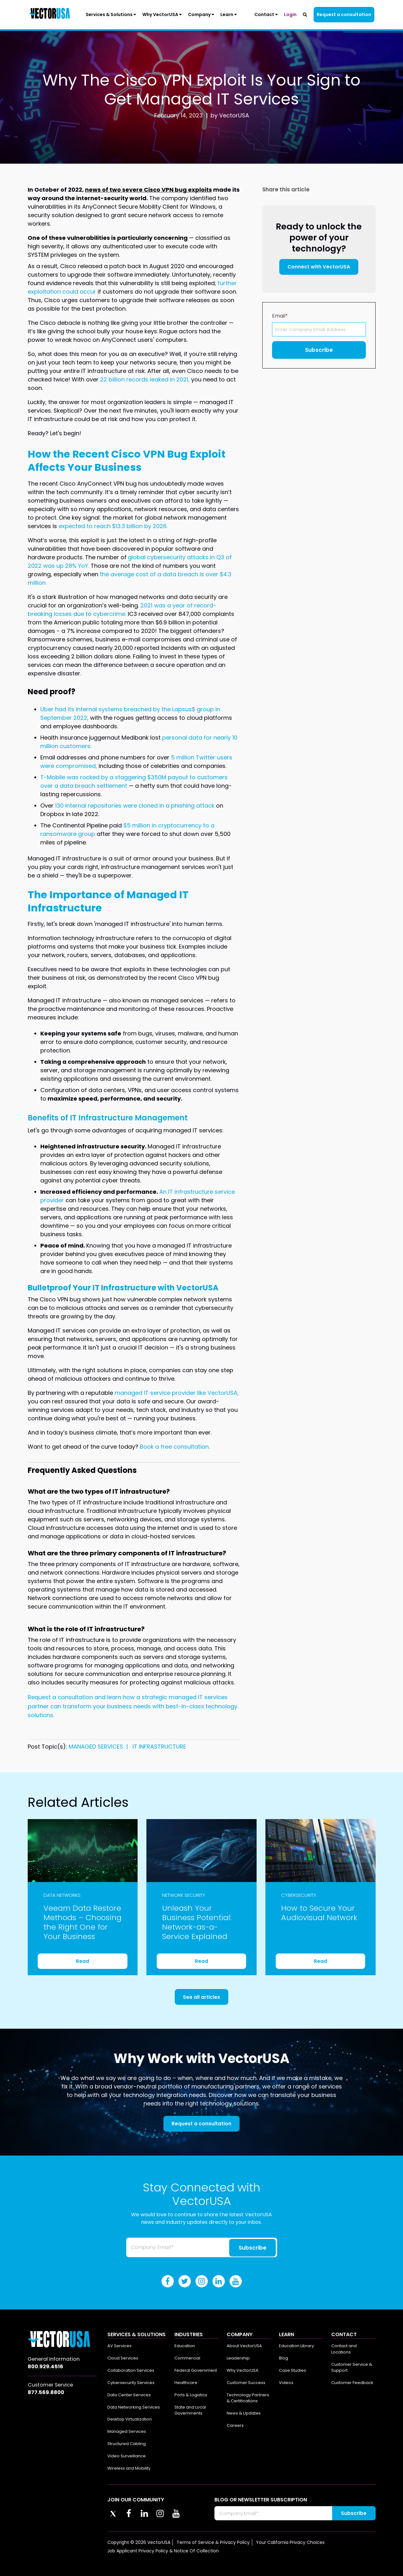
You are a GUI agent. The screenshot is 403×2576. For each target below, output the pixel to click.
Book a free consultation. (175, 1447)
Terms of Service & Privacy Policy (213, 2542)
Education (184, 2346)
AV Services (119, 2346)
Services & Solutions (111, 14)
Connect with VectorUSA (318, 266)
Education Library (296, 2346)
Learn (228, 14)
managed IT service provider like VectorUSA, (177, 1393)
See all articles (201, 1997)
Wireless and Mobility (128, 2468)
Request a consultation (344, 14)
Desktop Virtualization (129, 2419)
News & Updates (244, 2413)
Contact (266, 14)
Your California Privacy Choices (290, 2542)
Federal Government (195, 2370)
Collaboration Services (130, 2370)
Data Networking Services (133, 2407)
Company (201, 14)
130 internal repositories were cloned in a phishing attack (134, 805)
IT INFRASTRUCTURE (159, 1746)
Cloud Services (122, 2358)
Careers (235, 2425)
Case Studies (292, 2370)
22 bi (107, 379)
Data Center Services (129, 2395)
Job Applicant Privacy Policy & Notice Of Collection (163, 2551)
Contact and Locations (344, 2349)
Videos (286, 2383)
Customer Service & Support (351, 2367)
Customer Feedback (352, 2383)
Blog (283, 2358)
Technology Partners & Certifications (248, 2398)
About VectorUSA (244, 2346)
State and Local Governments (190, 2410)
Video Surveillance (126, 2456)
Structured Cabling (126, 2444)
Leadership (238, 2358)
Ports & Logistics (190, 2395)
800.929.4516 (45, 2366)
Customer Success (246, 2383)
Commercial (187, 2358)
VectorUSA (234, 115)
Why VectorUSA (162, 14)
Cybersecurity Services (131, 2383)
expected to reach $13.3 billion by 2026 (113, 526)
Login (290, 14)
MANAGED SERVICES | (100, 1746)
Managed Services (126, 2431)
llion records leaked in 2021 (151, 379)
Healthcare (185, 2383)
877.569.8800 (46, 2392)
